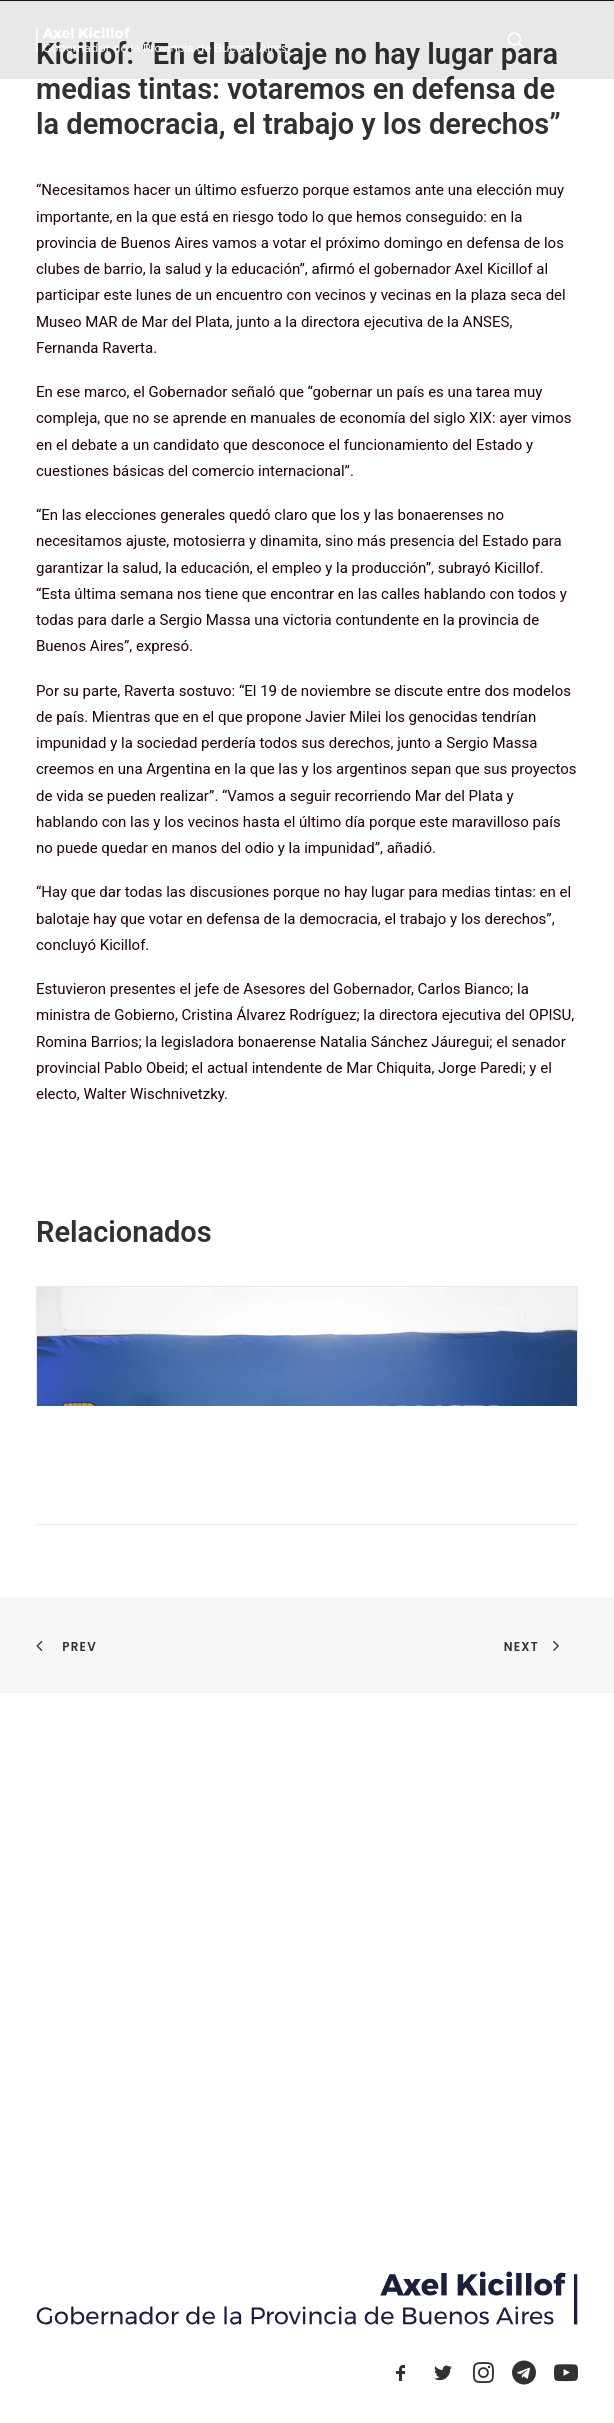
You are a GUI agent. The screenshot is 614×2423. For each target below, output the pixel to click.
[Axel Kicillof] (161, 39)
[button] (568, 39)
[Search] (507, 40)
